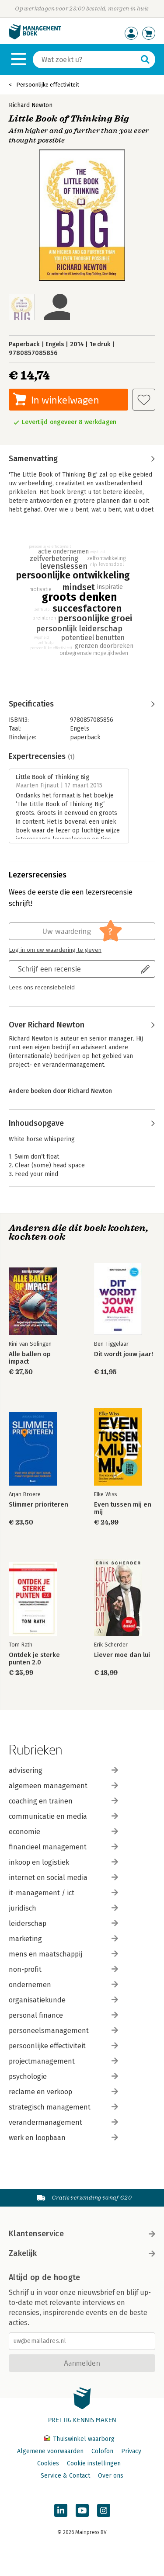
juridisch (63, 1908)
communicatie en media (63, 1816)
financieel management (63, 1847)
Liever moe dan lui (122, 1655)
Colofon (102, 2451)
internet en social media (63, 1877)
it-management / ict (63, 1893)
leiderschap (63, 1923)
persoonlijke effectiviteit (63, 2046)
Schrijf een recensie (49, 968)
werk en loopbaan (63, 2138)
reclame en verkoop (63, 2092)
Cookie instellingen (94, 2463)
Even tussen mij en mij (122, 1508)
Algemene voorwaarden (50, 2451)
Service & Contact (65, 2475)
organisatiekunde (63, 2000)
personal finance (63, 2015)
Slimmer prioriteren (38, 1504)
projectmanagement (63, 2061)
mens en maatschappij (63, 1954)
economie (63, 1832)
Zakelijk (82, 2253)
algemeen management (63, 1786)
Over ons (110, 2475)
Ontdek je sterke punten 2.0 (34, 1658)
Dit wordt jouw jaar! (123, 1354)
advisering (63, 1770)
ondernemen (63, 1985)
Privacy (131, 2451)
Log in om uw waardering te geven (55, 950)
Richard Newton (30, 105)
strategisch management (63, 2107)
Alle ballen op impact (30, 1358)
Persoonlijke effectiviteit (47, 84)
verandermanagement (63, 2122)
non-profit (63, 1969)
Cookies (48, 2463)
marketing (63, 1939)
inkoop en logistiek (63, 1862)
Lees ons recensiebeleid (42, 987)
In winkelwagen (65, 400)
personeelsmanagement (63, 2030)
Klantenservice (82, 2233)
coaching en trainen (63, 1801)
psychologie (63, 2076)
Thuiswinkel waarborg (79, 2439)
